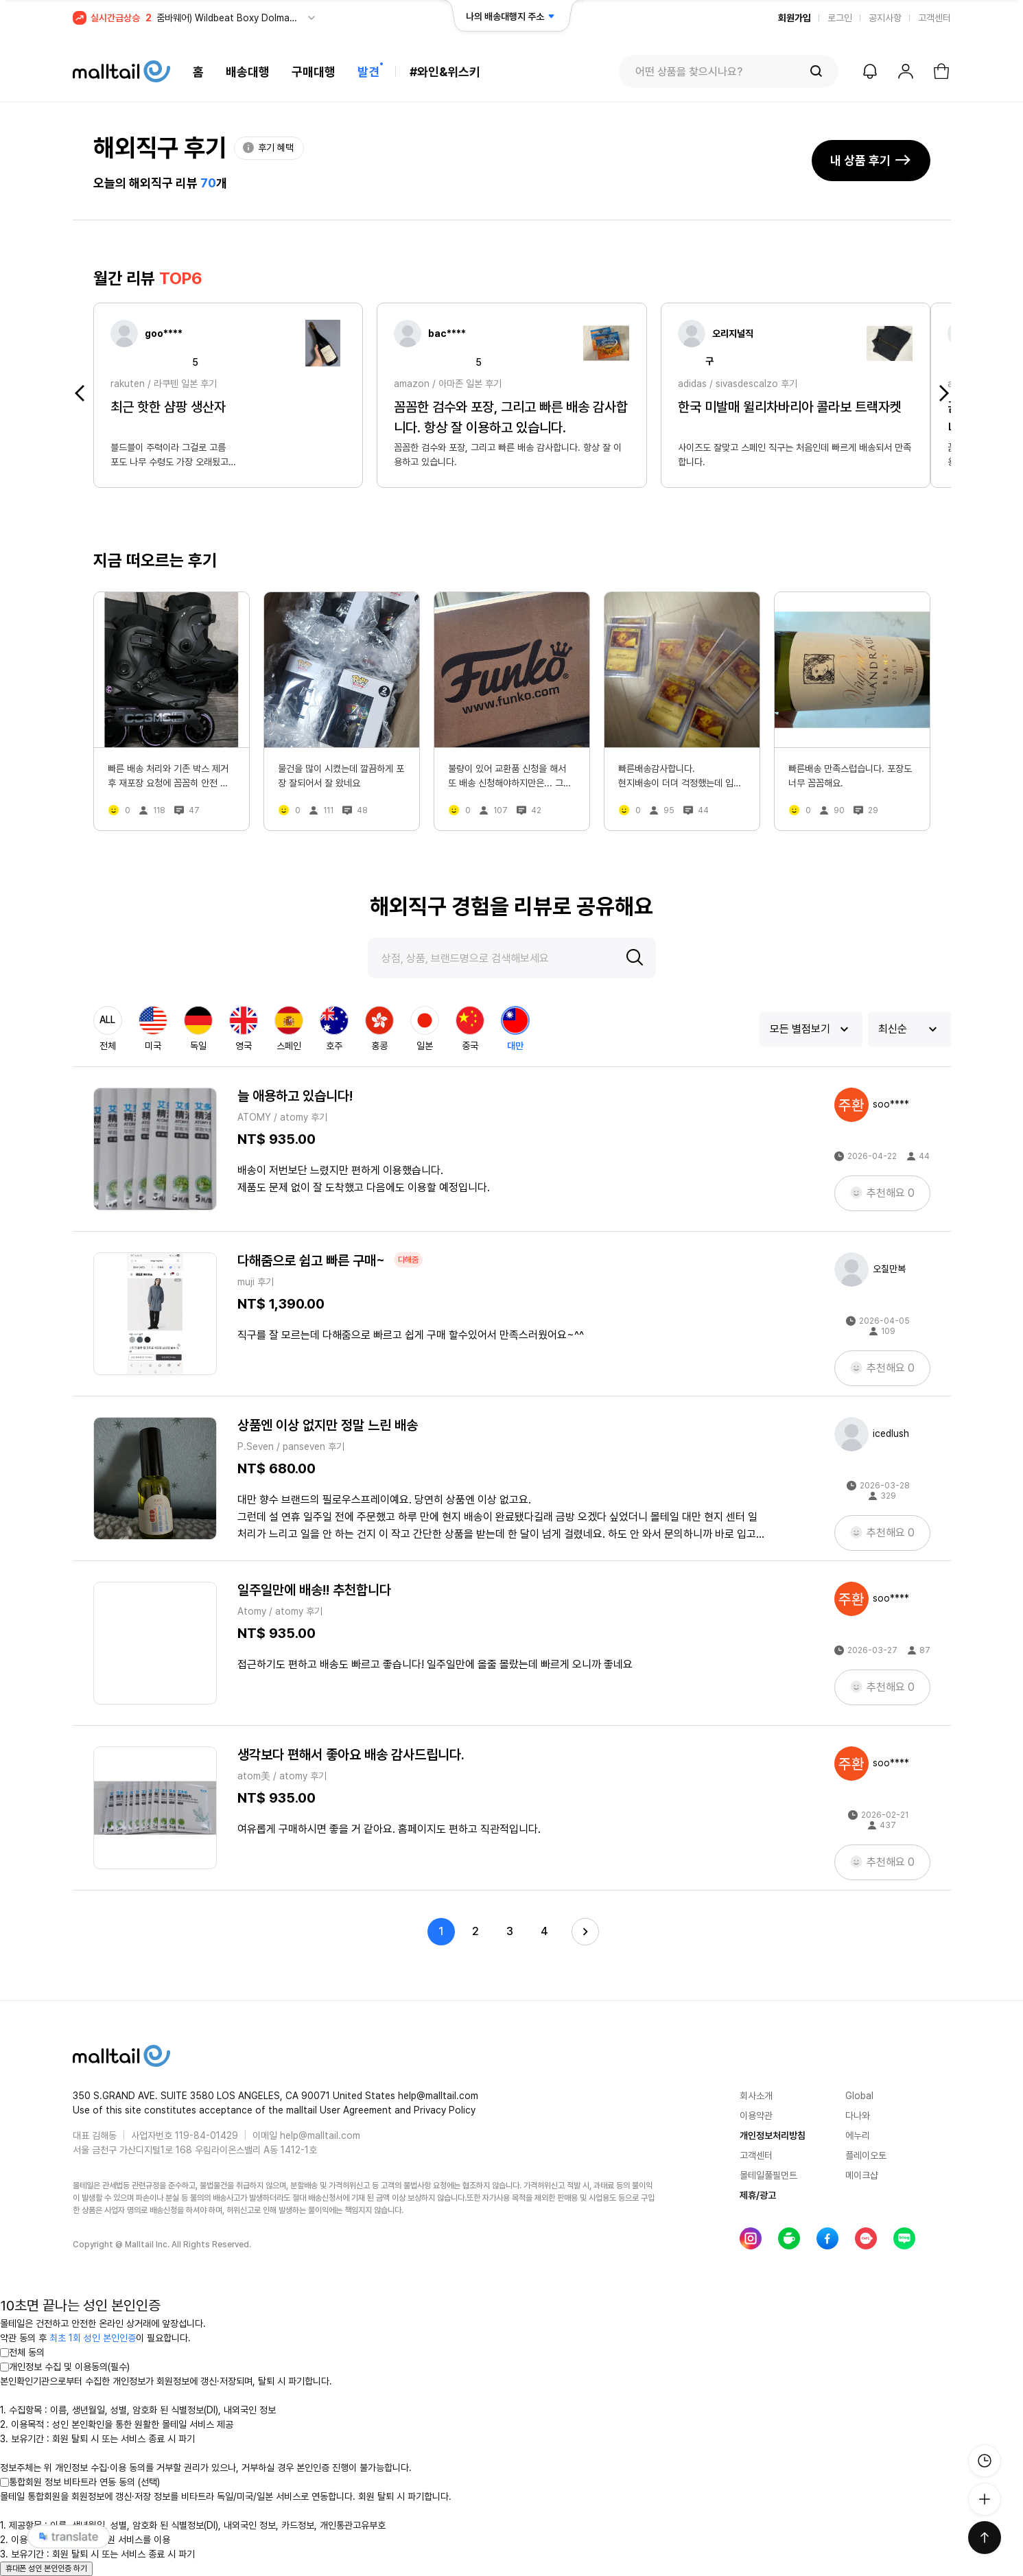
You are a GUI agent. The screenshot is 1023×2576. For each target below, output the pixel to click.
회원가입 (794, 17)
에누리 (857, 2135)
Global (859, 2095)
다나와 (857, 2115)
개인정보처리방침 (773, 2135)
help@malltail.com (320, 2135)
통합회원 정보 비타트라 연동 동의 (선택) (80, 2482)
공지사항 (885, 17)
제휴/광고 (758, 2195)
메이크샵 (861, 2175)
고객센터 (934, 17)
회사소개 (756, 2095)
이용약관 (756, 2115)
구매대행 (314, 72)
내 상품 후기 (871, 160)
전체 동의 (22, 2352)
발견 (368, 72)
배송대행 (248, 72)
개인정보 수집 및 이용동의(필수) (65, 2366)
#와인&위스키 (445, 72)
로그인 (839, 17)
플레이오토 (865, 2155)
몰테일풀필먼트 (768, 2175)
